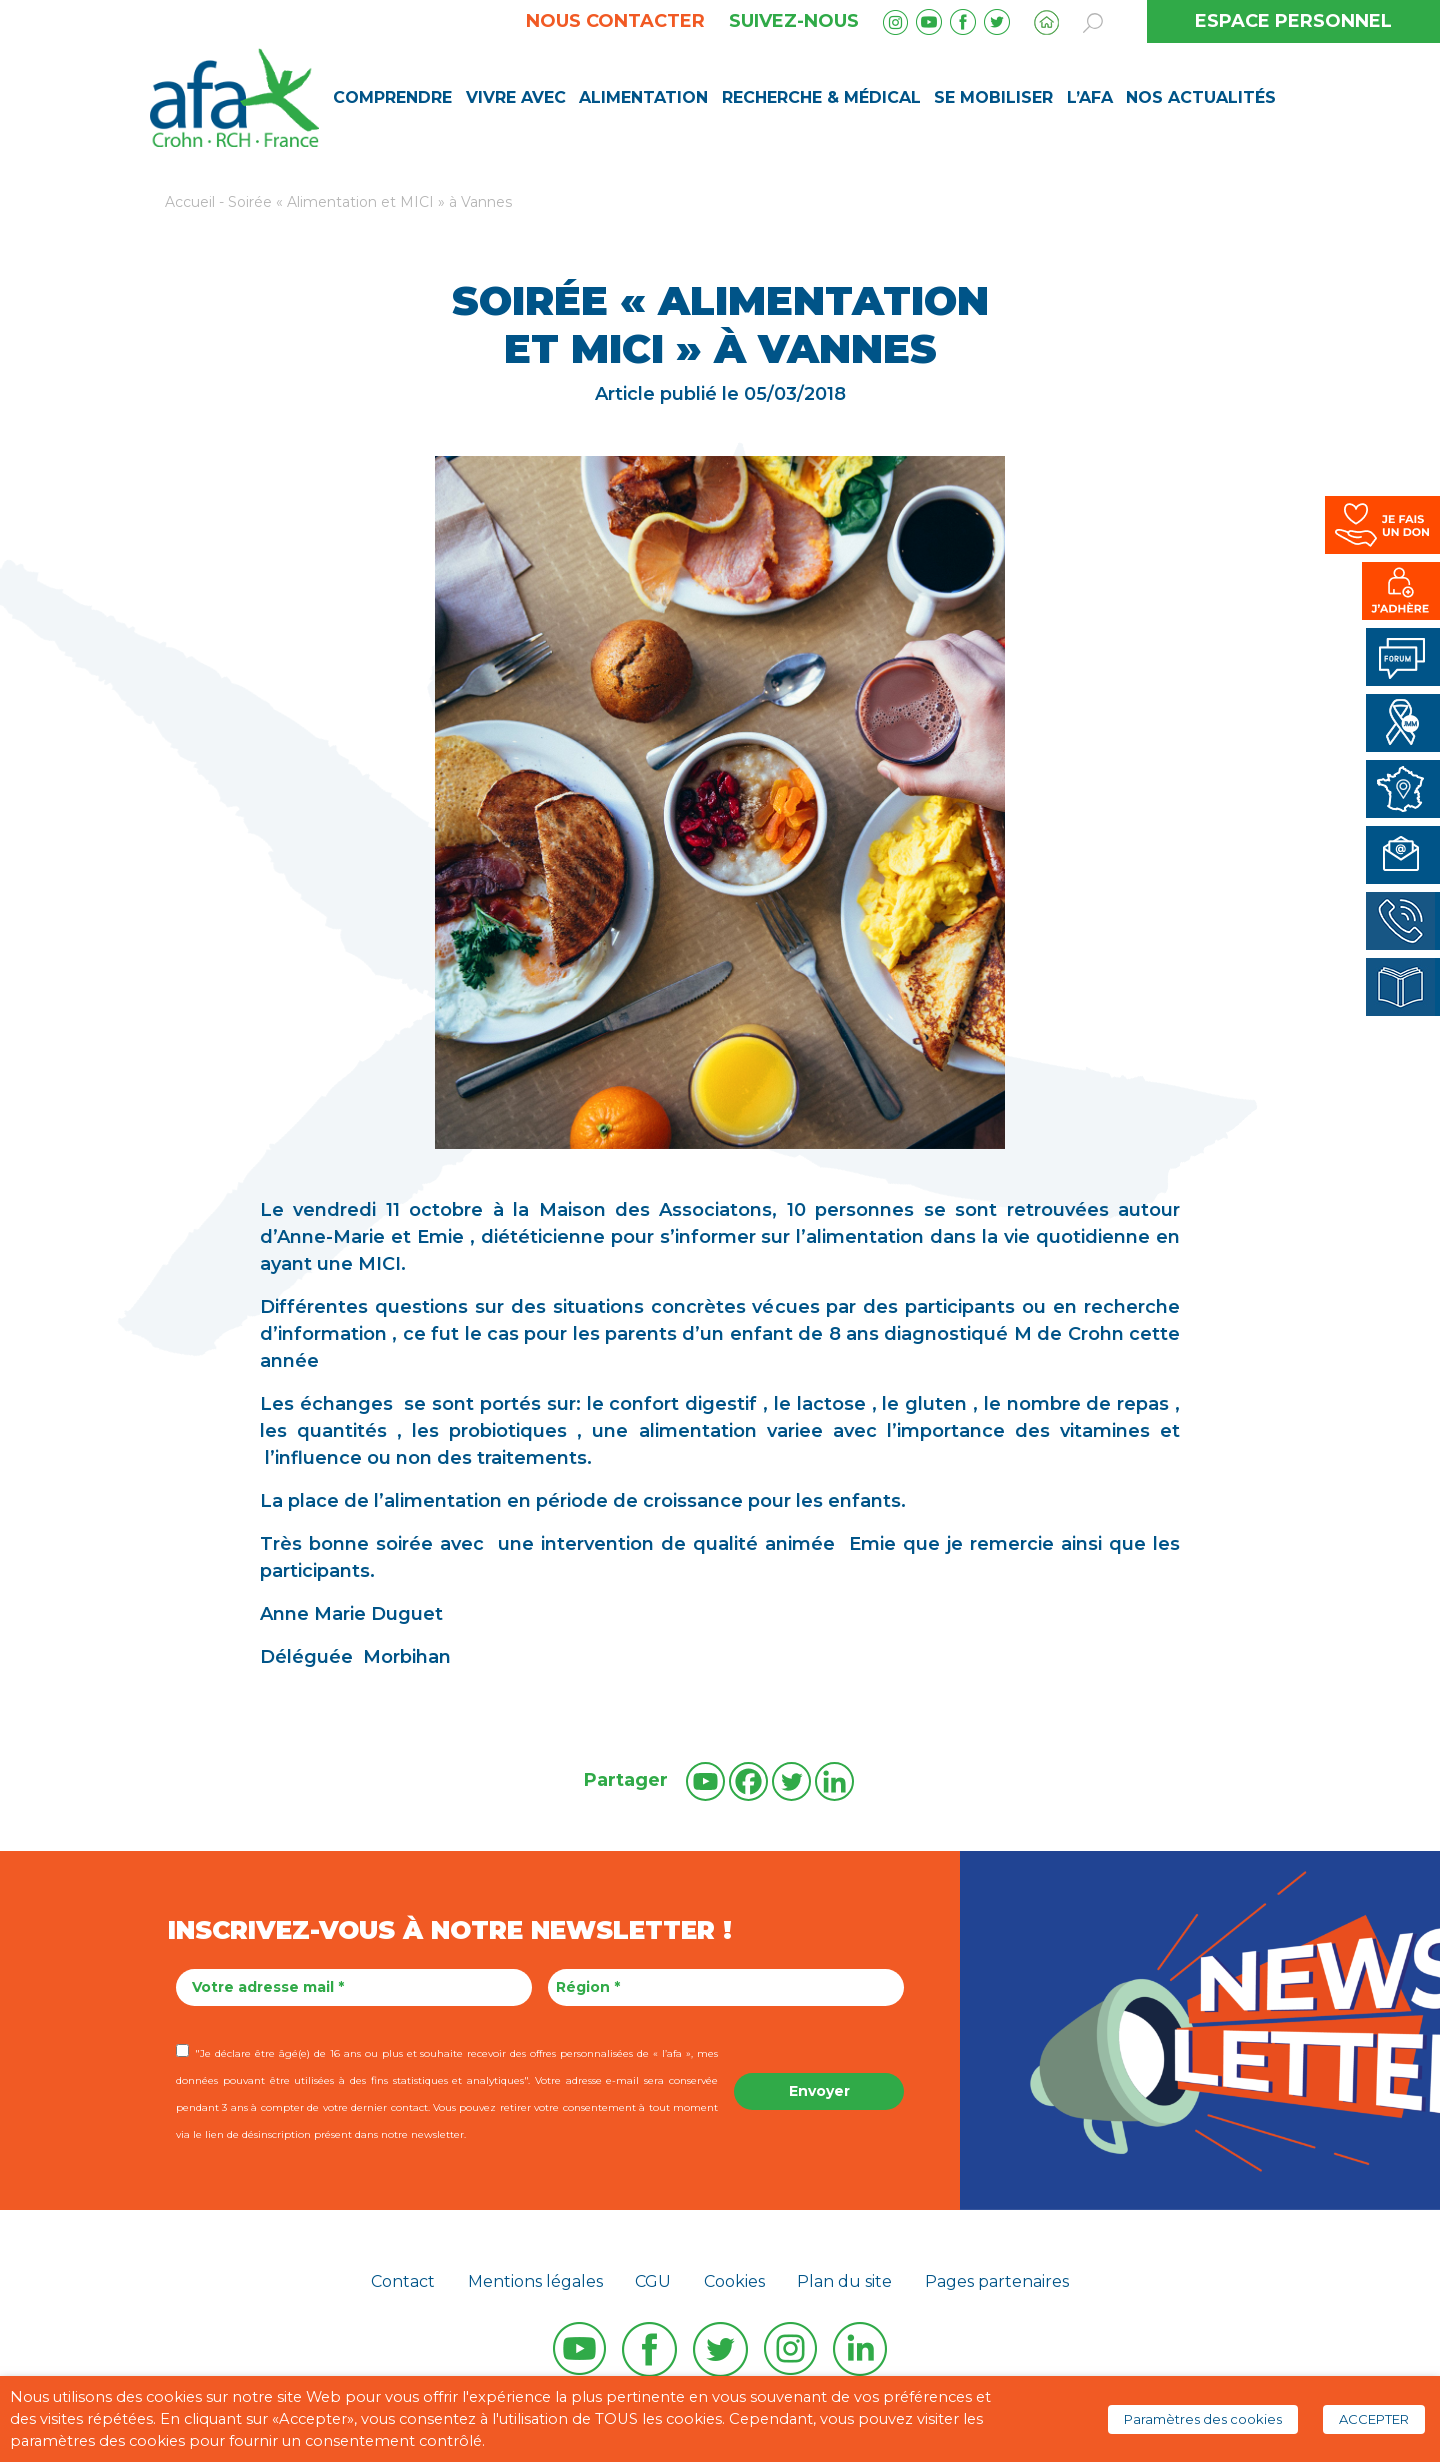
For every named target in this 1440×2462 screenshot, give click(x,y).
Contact (403, 2281)
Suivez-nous (794, 21)
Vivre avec (516, 97)
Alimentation (643, 97)
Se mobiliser (993, 97)
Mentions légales (535, 2281)
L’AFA (1090, 97)
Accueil (190, 202)
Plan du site (844, 2281)
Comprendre (392, 97)
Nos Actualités (1201, 97)
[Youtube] (705, 1781)
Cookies (734, 2281)
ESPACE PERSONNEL (1293, 21)
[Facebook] (748, 1781)
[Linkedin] (834, 1781)
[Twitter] (791, 1781)
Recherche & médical (821, 97)
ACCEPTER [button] (1374, 2419)
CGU (653, 2281)
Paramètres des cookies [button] (1203, 2419)
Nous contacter (615, 21)
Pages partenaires (997, 2281)
